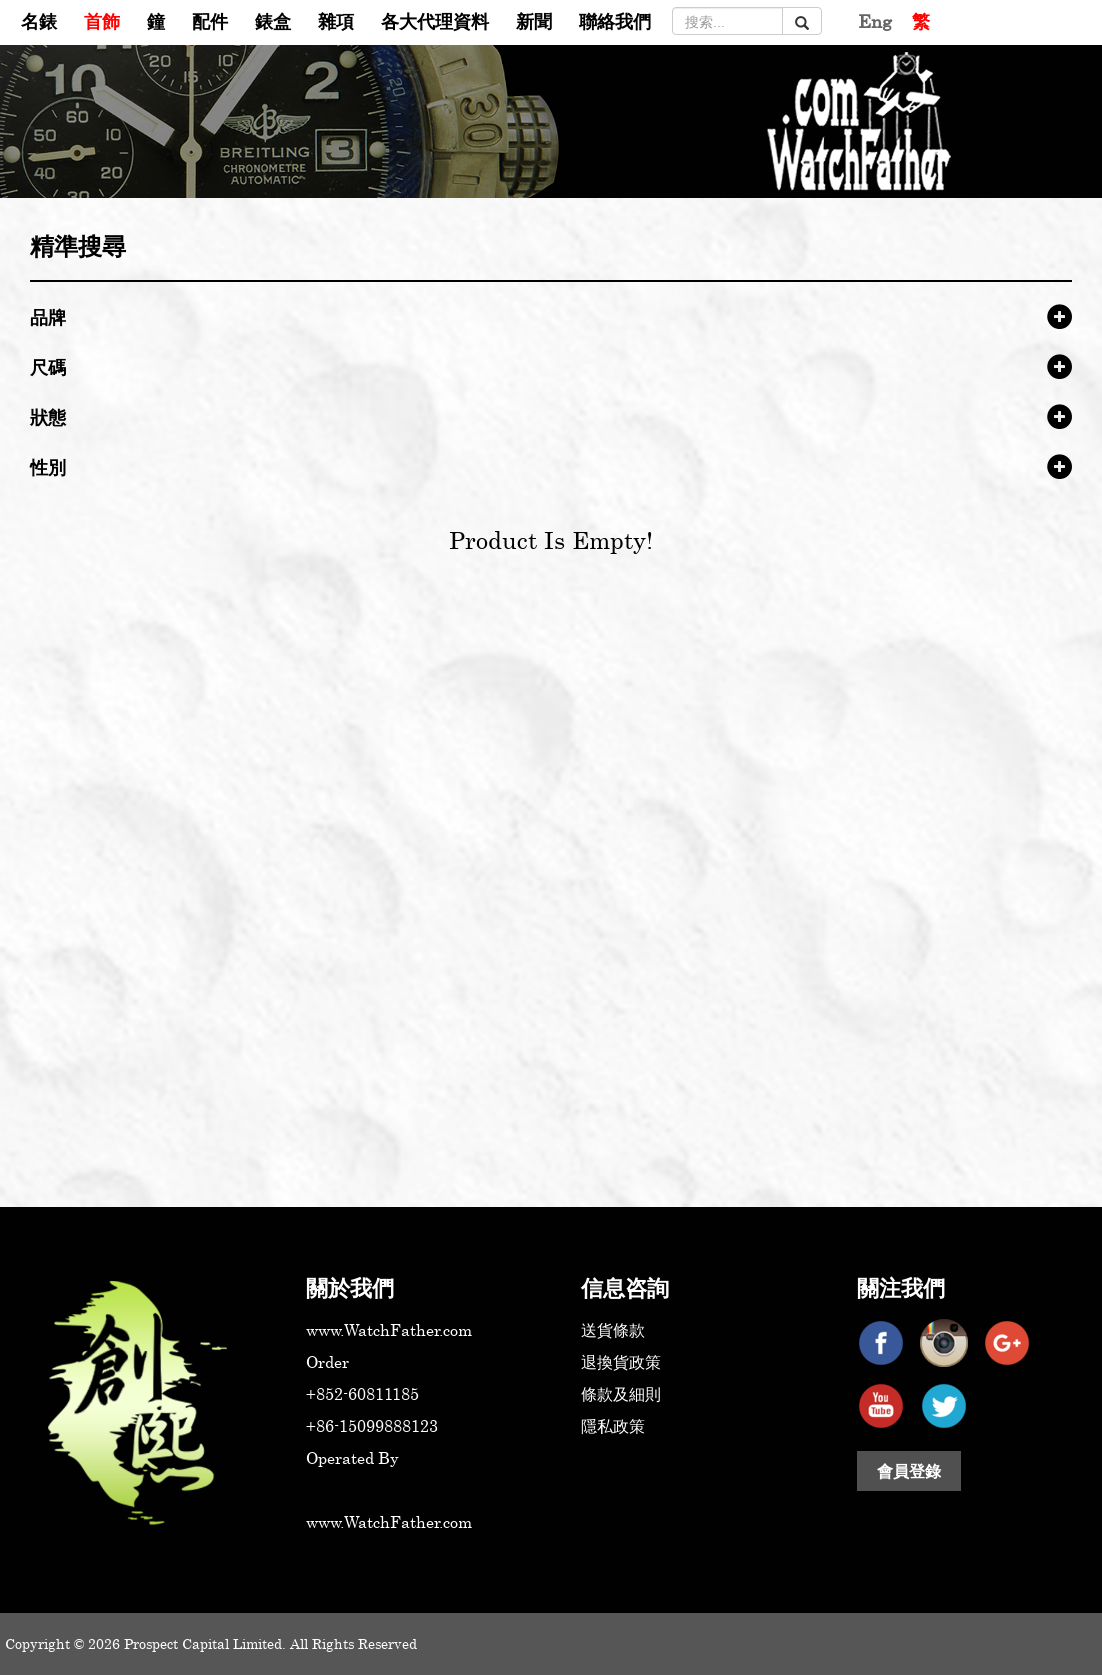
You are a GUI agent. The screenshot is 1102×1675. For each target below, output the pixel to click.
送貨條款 (613, 1330)
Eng (875, 21)
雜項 (336, 21)
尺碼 (48, 367)
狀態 (48, 417)
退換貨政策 (621, 1362)
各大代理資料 (435, 21)
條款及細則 (621, 1394)
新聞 (534, 21)
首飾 (102, 21)
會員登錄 (909, 1471)
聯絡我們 (615, 21)
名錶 (39, 21)
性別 (48, 467)
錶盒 (273, 21)
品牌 (48, 317)
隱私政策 (613, 1426)
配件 (210, 21)
